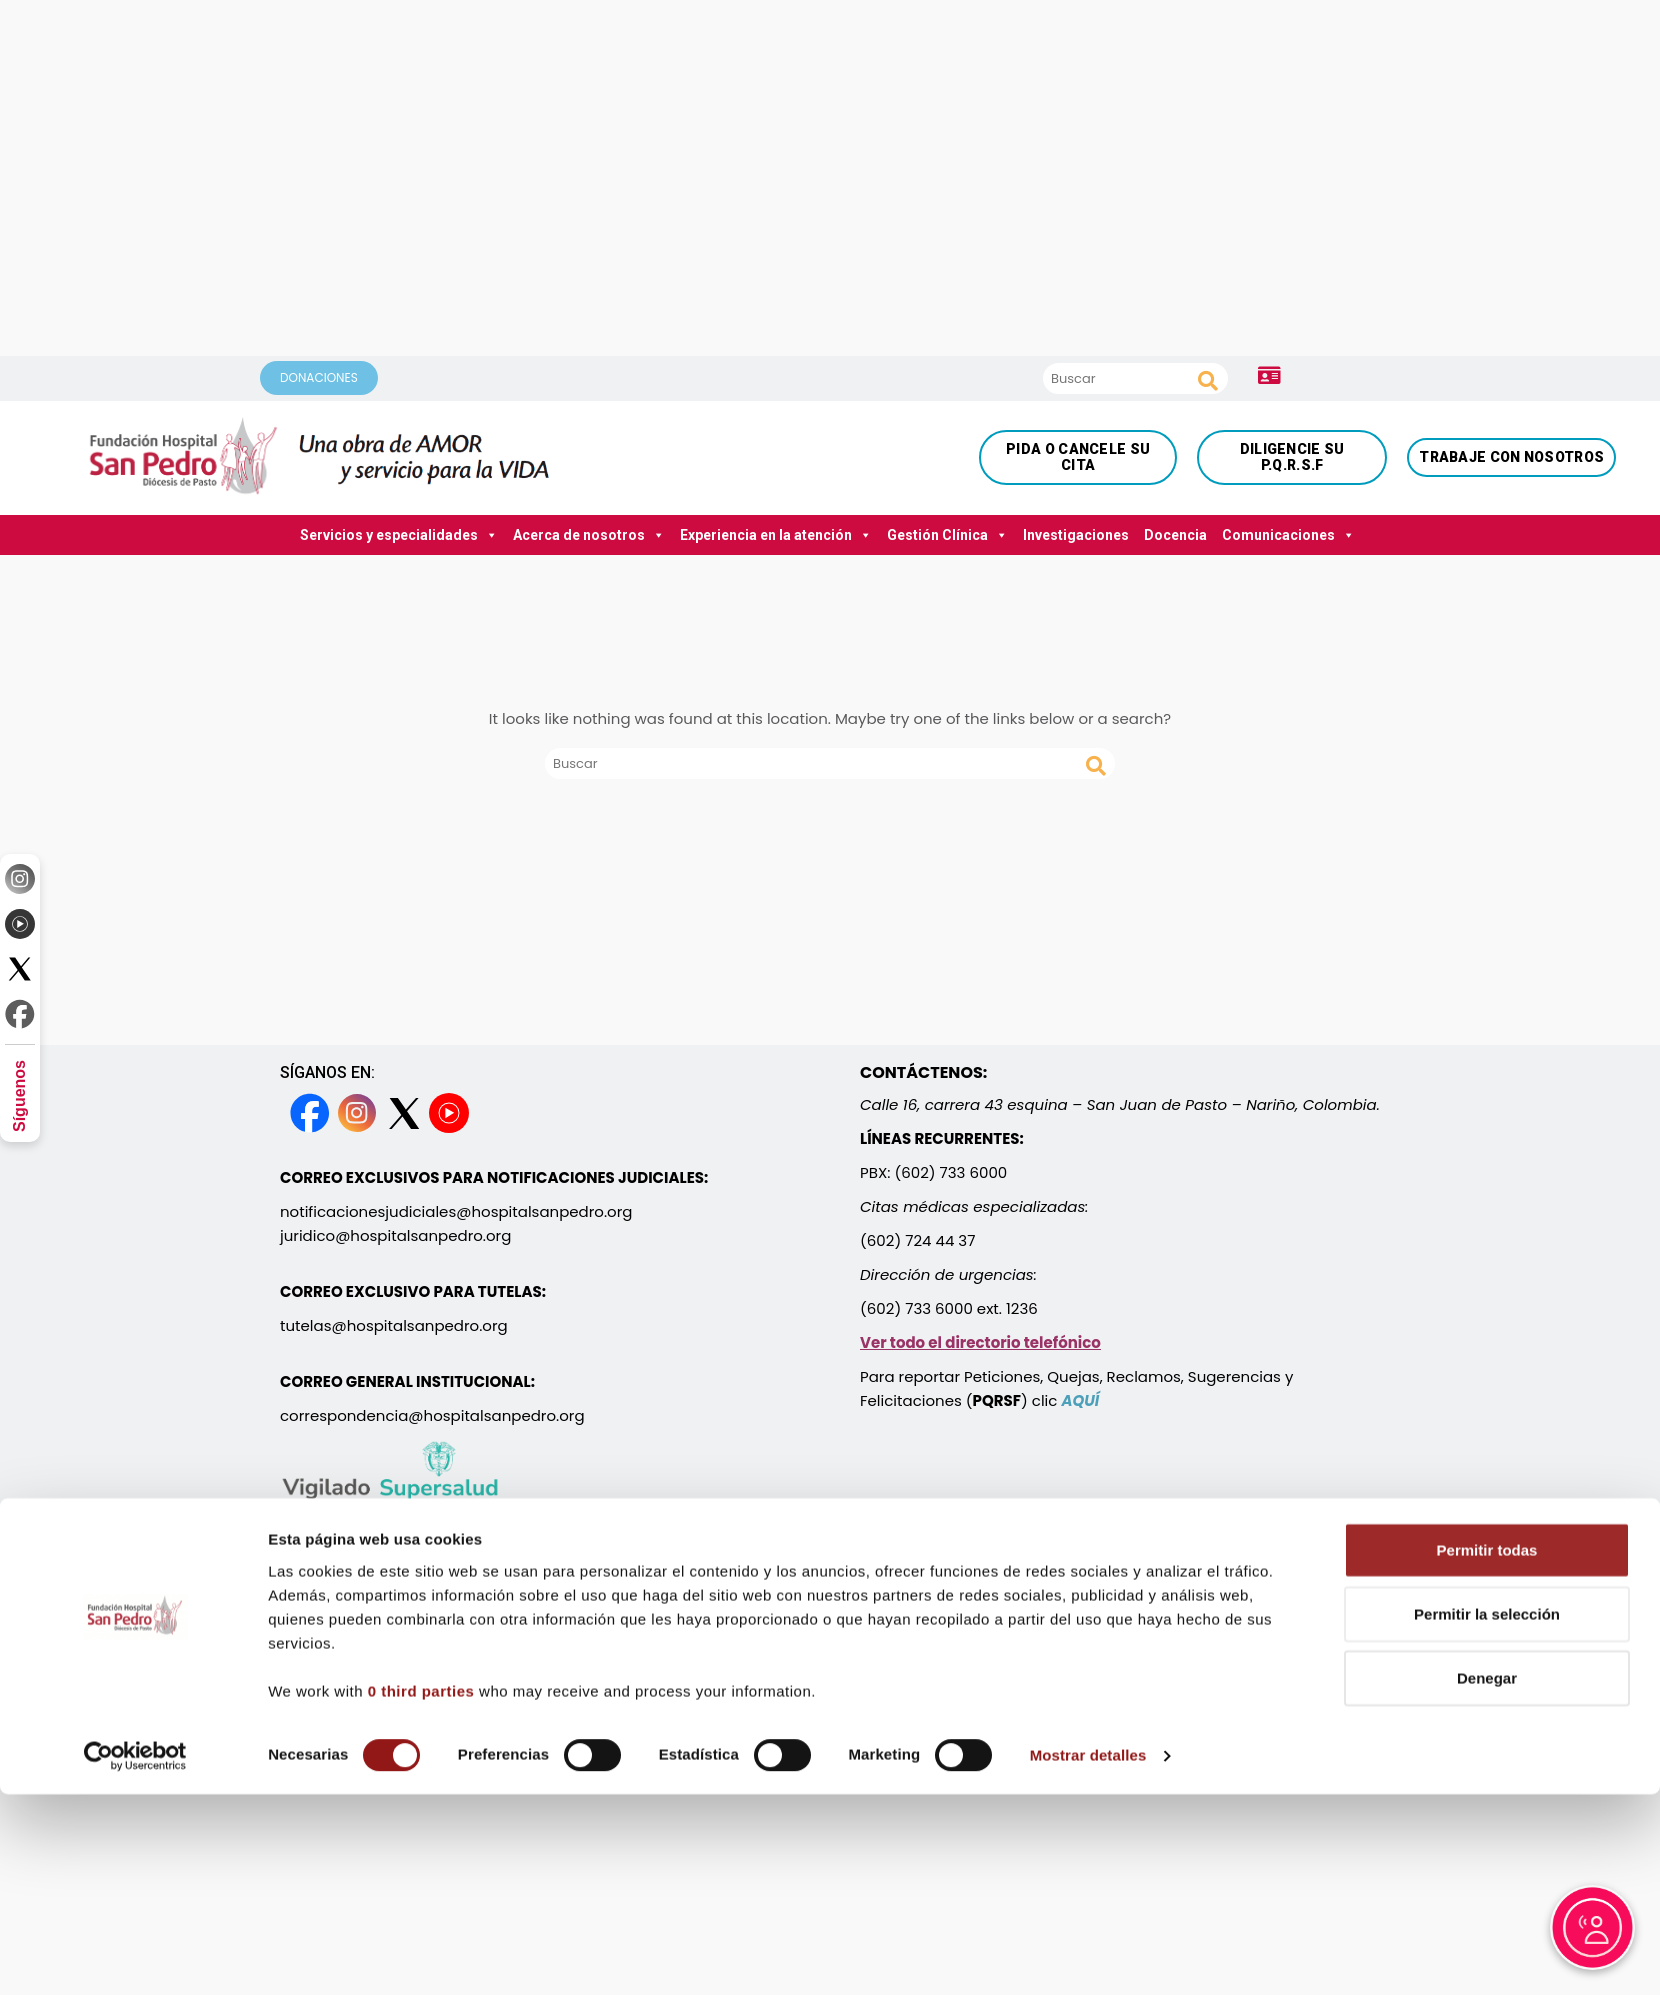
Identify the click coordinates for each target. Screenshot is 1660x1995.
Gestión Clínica (947, 535)
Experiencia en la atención (776, 535)
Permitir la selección (1487, 1763)
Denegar (1487, 1827)
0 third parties (421, 1840)
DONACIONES (319, 377)
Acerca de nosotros (589, 535)
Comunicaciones (1288, 535)
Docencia (1175, 535)
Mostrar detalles (1088, 1905)
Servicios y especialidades (399, 535)
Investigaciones (1076, 535)
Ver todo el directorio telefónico (980, 1342)
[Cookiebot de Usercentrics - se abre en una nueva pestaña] (135, 1906)
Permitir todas (1487, 1699)
